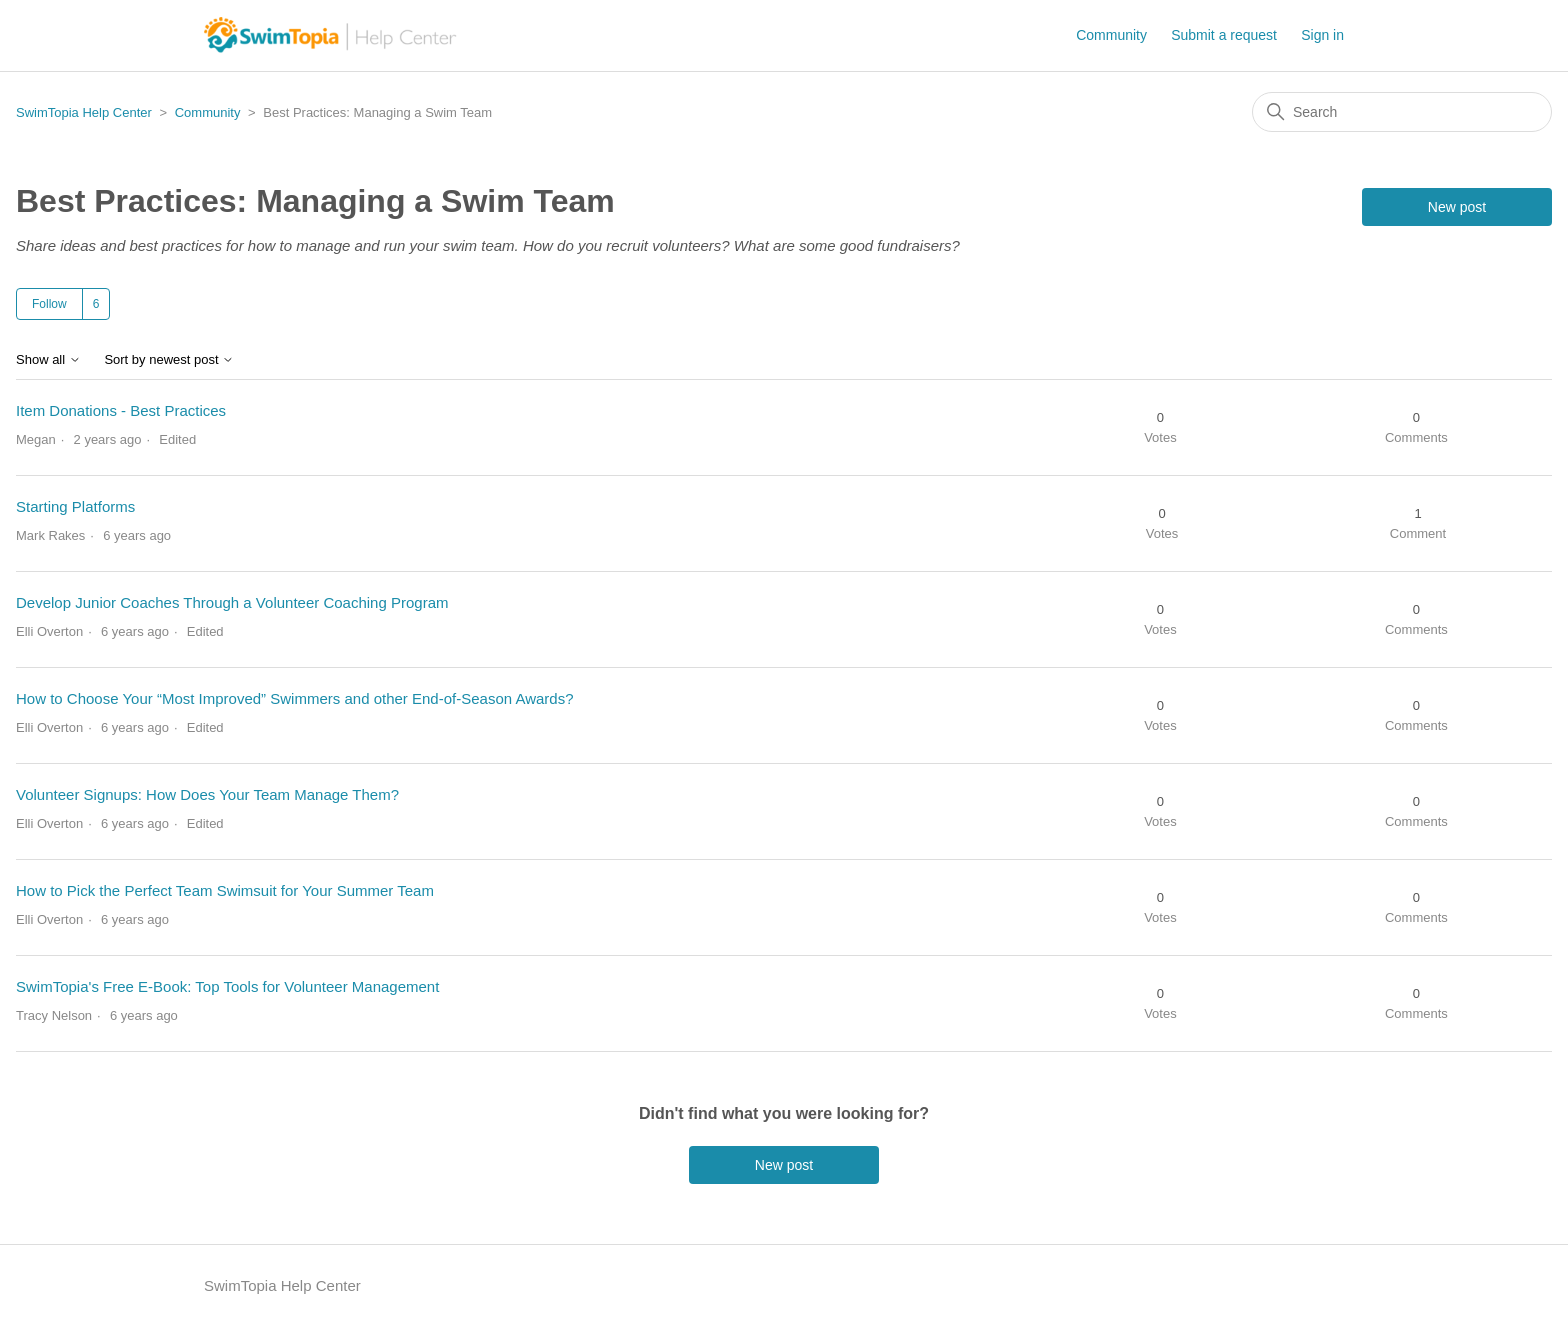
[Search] (1402, 112)
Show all (48, 360)
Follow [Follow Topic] (49, 304)
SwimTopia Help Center (84, 112)
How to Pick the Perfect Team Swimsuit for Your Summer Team (225, 890)
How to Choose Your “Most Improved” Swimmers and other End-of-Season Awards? (295, 698)
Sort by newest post (169, 360)
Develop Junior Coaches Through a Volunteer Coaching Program (232, 602)
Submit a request (1224, 35)
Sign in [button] (1322, 35)
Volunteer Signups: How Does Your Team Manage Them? (207, 794)
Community (1111, 35)
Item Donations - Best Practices (121, 410)
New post (1457, 207)
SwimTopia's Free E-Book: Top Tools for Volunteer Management (227, 986)
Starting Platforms (75, 506)
